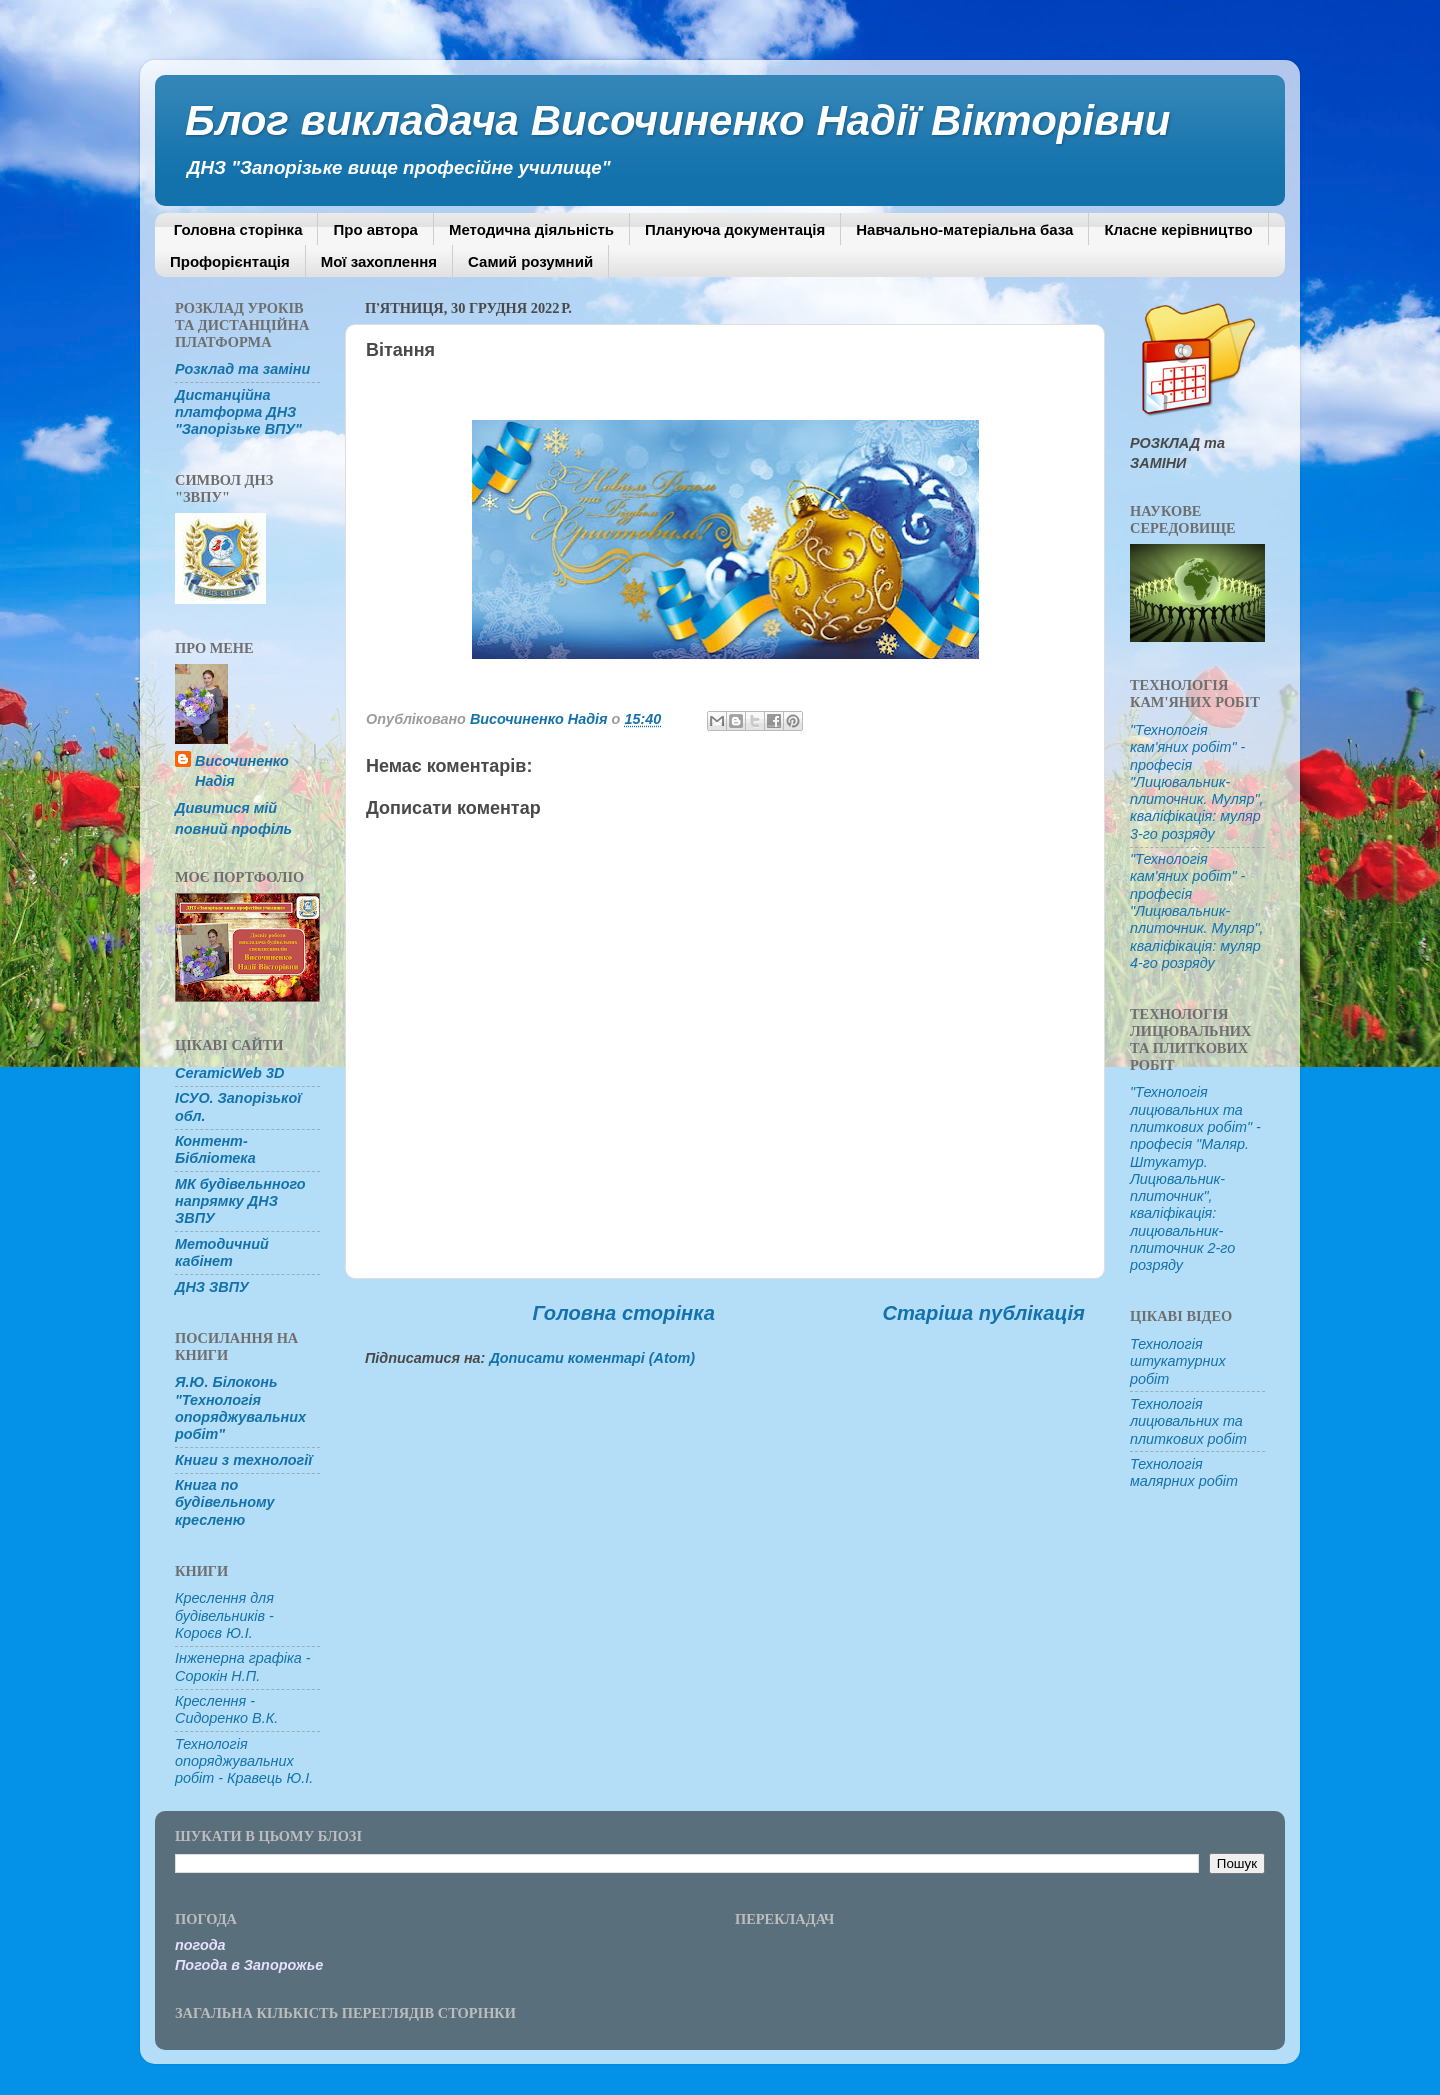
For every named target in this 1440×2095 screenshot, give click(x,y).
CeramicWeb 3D (229, 1073)
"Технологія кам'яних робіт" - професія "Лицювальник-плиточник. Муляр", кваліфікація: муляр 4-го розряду (1197, 911)
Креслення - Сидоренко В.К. (226, 1709)
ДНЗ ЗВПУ (212, 1287)
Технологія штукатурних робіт (1178, 1361)
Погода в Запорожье (249, 1965)
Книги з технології (243, 1460)
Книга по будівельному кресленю (225, 1502)
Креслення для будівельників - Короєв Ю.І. (224, 1615)
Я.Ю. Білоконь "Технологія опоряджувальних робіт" (240, 1408)
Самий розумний (530, 261)
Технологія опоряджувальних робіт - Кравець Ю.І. (244, 1761)
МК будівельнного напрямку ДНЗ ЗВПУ (240, 1201)
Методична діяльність (531, 229)
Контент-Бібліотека (215, 1149)
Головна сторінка (238, 229)
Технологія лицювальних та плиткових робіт (1188, 1421)
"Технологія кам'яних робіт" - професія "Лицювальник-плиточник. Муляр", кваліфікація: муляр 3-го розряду (1197, 782)
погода (200, 1945)
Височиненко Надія (242, 771)
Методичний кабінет (222, 1252)
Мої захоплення (379, 261)
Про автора (375, 229)
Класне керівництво (1178, 229)
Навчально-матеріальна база (964, 229)
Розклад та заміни (242, 369)
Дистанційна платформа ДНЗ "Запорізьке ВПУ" (238, 412)
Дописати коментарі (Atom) (592, 1358)
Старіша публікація (983, 1313)
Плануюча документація (735, 229)
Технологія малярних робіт (1184, 1472)
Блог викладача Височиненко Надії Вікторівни (678, 120)
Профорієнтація (230, 261)
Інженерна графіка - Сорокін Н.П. (243, 1666)
